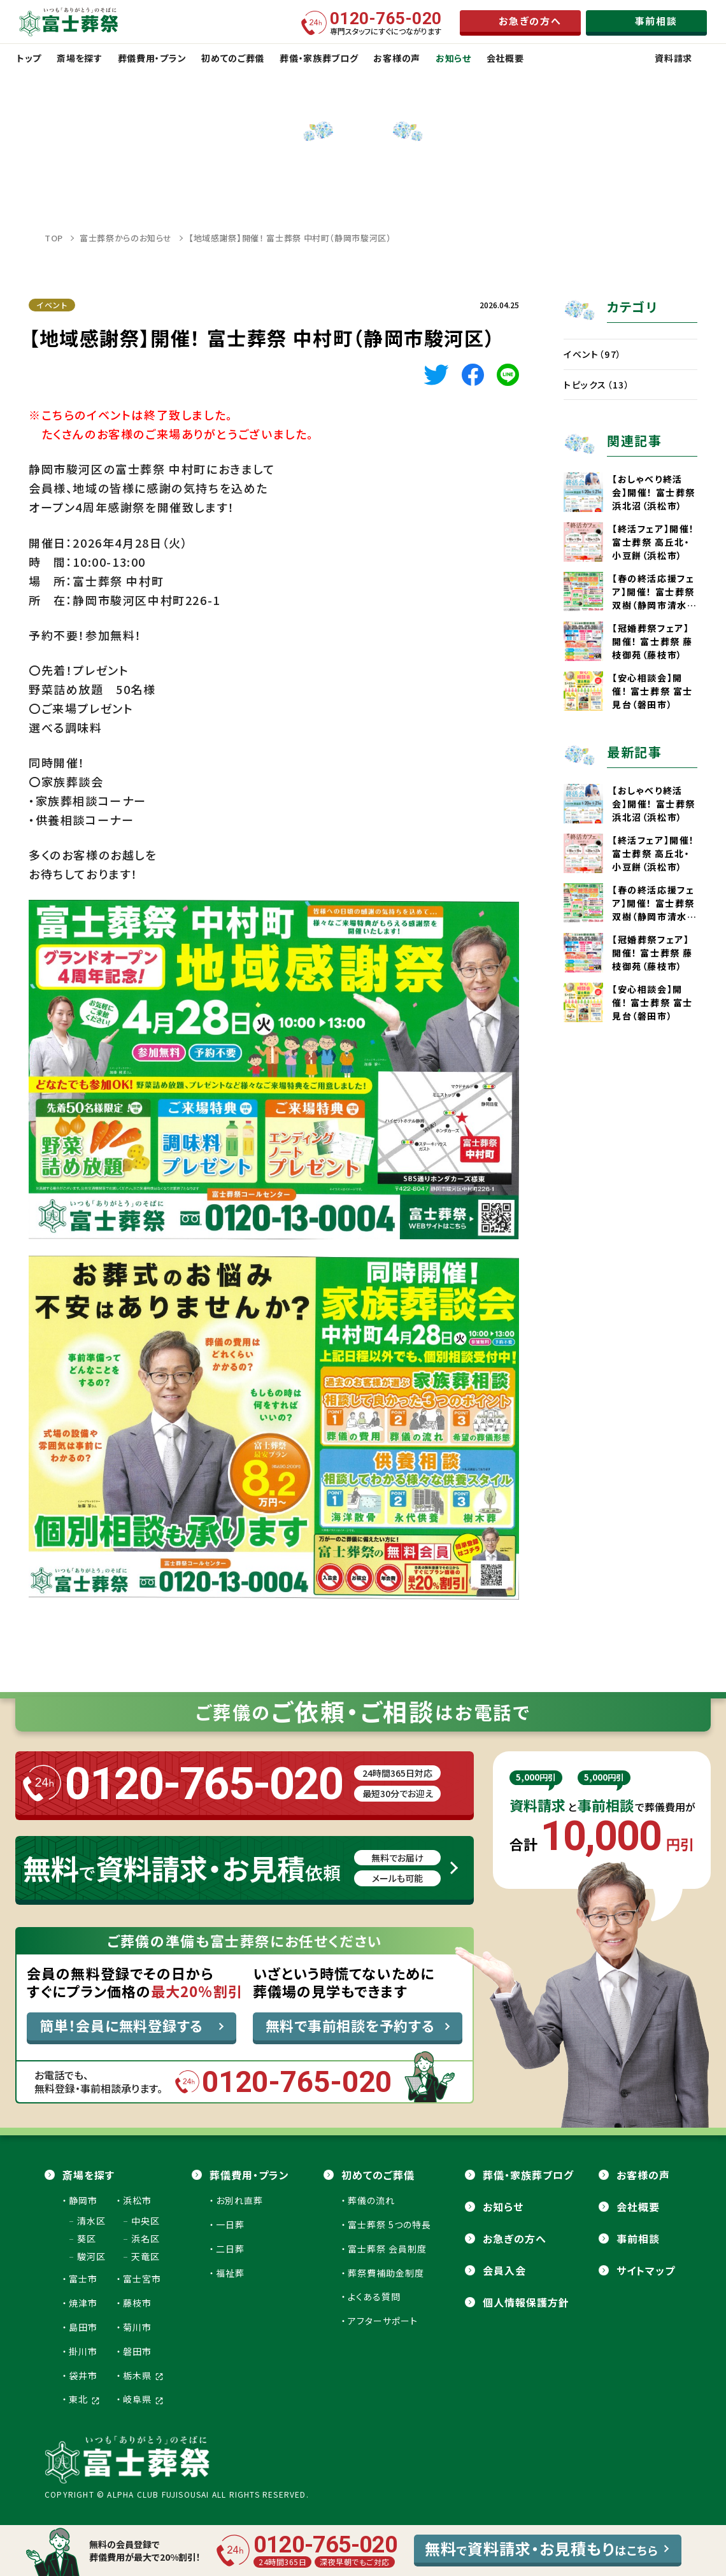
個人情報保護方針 (526, 2302)
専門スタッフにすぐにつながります (386, 23)
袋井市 (83, 2375)
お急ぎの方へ (514, 2238)
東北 (84, 2399)
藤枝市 (137, 2302)
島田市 (83, 2327)
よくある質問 (374, 2296)
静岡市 (83, 2200)
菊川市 (137, 2327)
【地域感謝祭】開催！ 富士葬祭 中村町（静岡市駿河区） (290, 238)
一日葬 (230, 2224)
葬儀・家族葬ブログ (528, 2174)
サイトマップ (645, 2270)
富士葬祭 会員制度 (387, 2248)
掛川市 (83, 2351)
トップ (29, 58)
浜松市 (137, 2200)
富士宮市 (142, 2278)
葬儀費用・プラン (249, 2174)
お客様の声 (643, 2174)
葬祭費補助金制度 (386, 2272)
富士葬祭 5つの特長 (389, 2224)
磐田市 (137, 2351)
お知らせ (503, 2206)
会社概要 (638, 2206)
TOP (54, 238)
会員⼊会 (504, 2270)
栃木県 (143, 2375)
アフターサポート (383, 2320)
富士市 (83, 2278)
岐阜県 (143, 2399)
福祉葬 (230, 2272)
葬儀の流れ (371, 2200)
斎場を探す (88, 2174)
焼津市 (83, 2302)
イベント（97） (593, 354)
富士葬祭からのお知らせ (126, 238)
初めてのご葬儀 (378, 2174)
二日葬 (230, 2248)
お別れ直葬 (239, 2200)
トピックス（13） (597, 384)
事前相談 (638, 2238)
